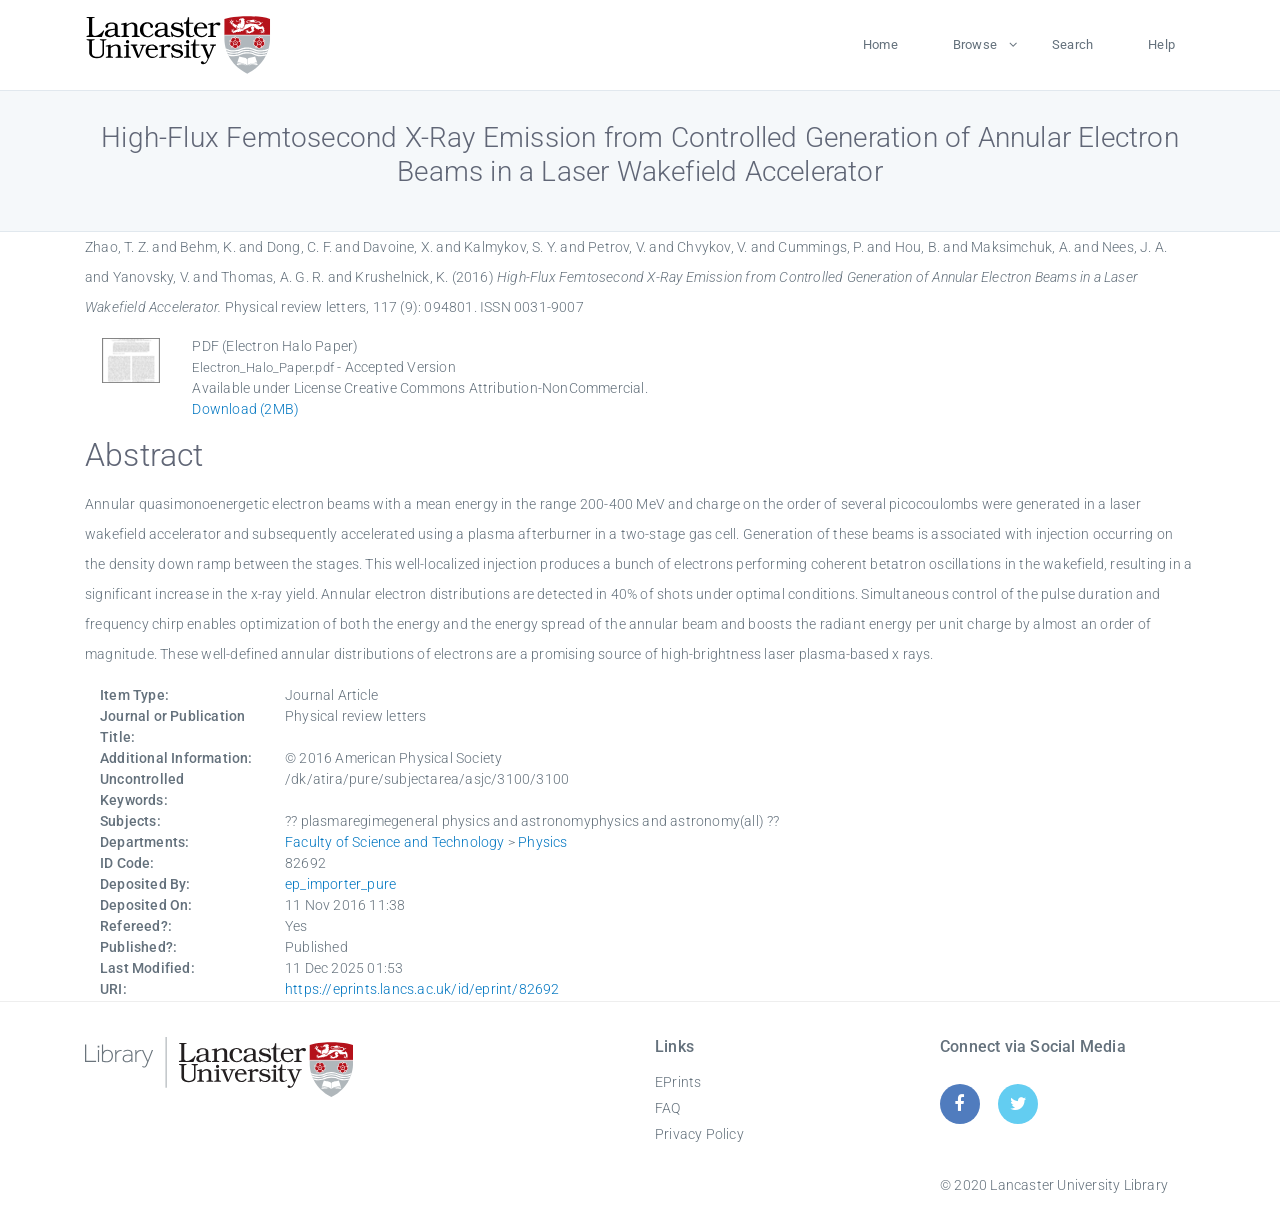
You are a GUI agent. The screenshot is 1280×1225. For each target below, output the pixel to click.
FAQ (668, 1108)
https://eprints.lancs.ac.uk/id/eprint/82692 (422, 989)
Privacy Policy (699, 1134)
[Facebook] (959, 1103)
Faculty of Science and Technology (395, 842)
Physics (542, 842)
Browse (975, 44)
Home (880, 44)
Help (1161, 44)
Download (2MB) (245, 409)
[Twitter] (1018, 1103)
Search (1072, 44)
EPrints (678, 1082)
